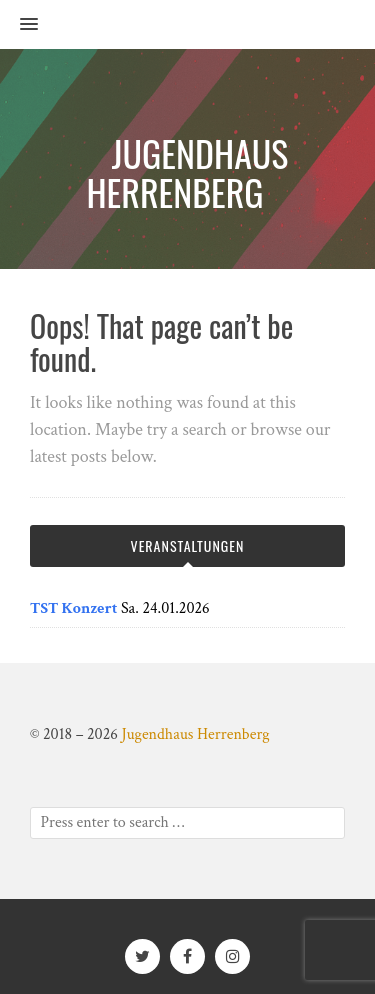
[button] (19, 25)
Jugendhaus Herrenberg (195, 734)
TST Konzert (73, 608)
